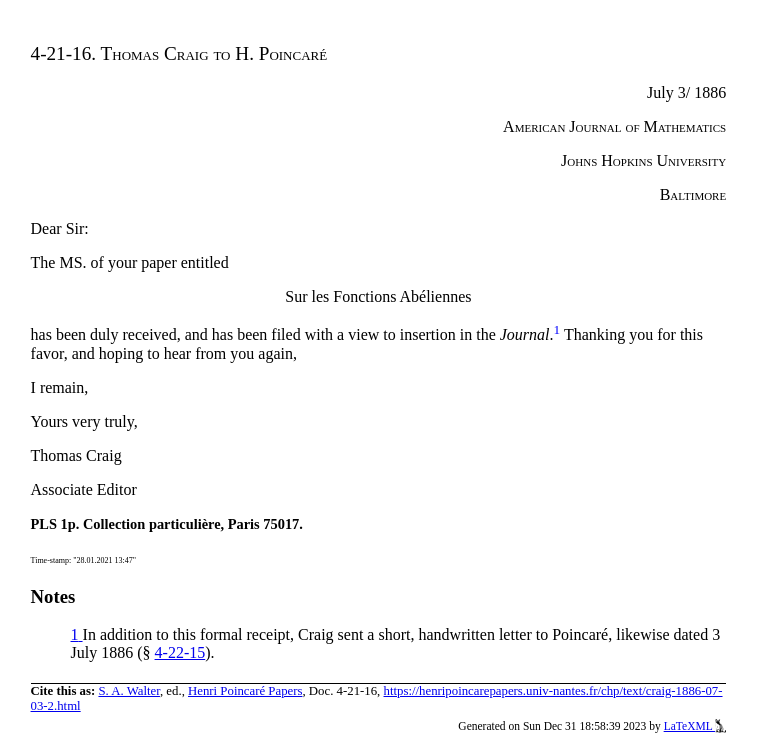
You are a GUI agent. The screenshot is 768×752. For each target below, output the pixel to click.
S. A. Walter (129, 691)
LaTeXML (695, 726)
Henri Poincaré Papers (245, 691)
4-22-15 (180, 652)
